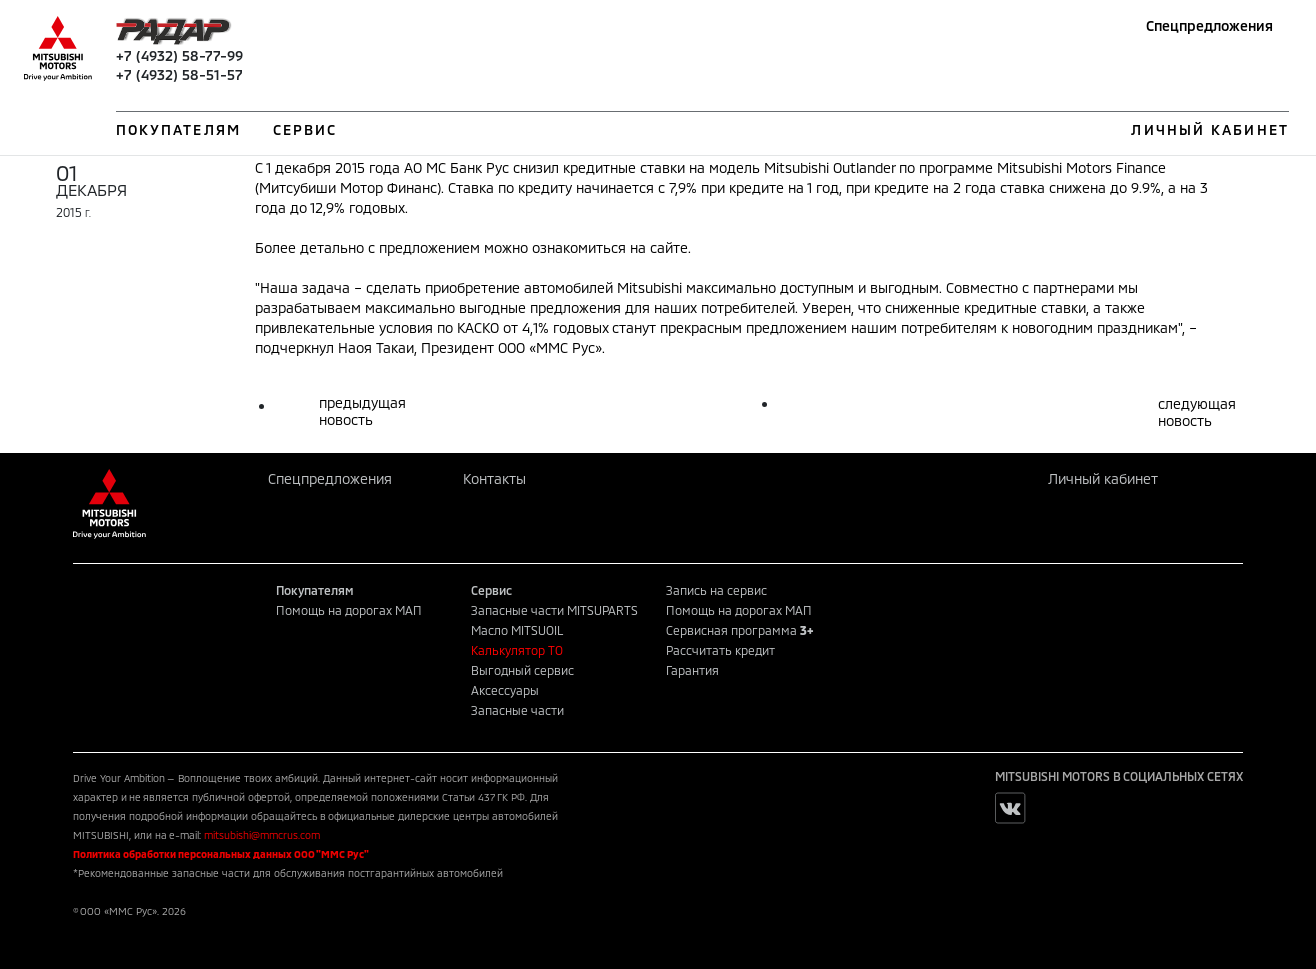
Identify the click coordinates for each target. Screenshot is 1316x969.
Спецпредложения (1209, 25)
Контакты (494, 478)
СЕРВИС (305, 129)
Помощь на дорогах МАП (349, 610)
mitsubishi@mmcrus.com (262, 835)
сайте (669, 247)
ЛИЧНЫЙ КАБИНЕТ (1209, 129)
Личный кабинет (1103, 478)
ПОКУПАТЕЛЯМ (178, 129)
